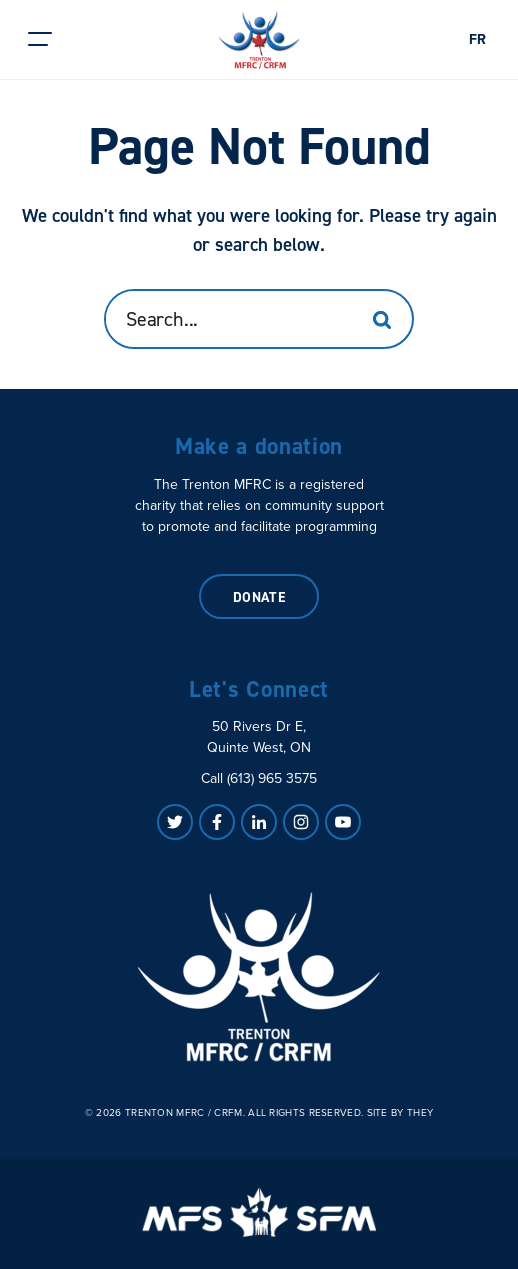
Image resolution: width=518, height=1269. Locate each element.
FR (477, 39)
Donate (259, 597)
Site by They (400, 1113)
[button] (40, 39)
